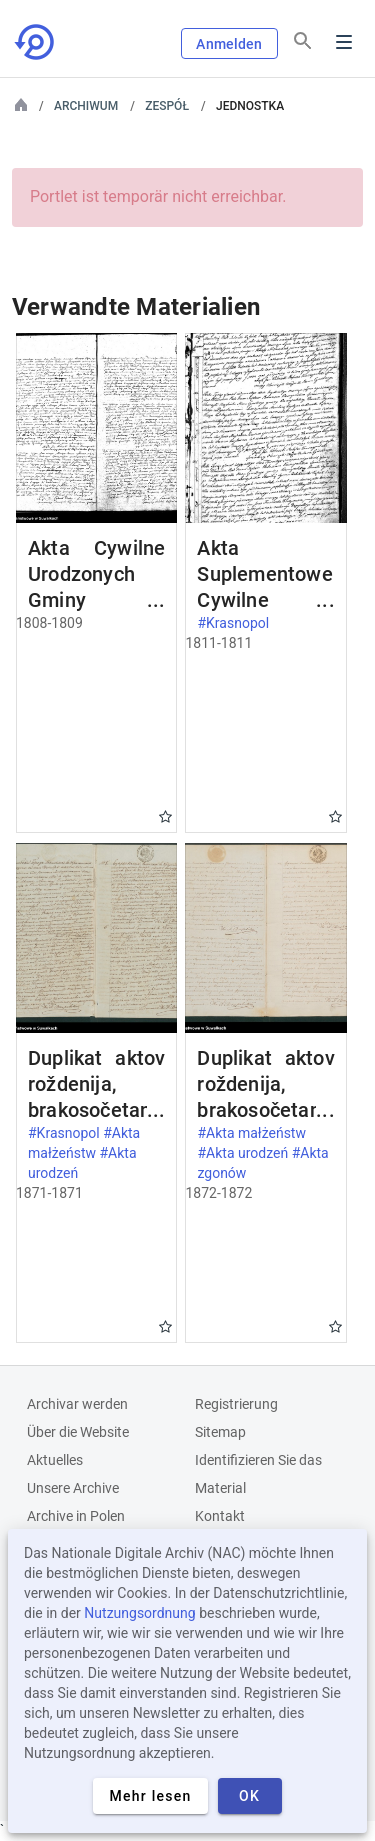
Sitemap (220, 1432)
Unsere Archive (73, 1488)
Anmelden (229, 44)
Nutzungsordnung (139, 1613)
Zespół (167, 106)
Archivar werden (77, 1404)
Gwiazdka (165, 816)
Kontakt (220, 1516)
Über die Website (78, 1432)
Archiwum (86, 106)
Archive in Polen (76, 1516)
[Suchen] (303, 41)
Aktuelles (55, 1460)
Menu (344, 42)
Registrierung (236, 1404)
